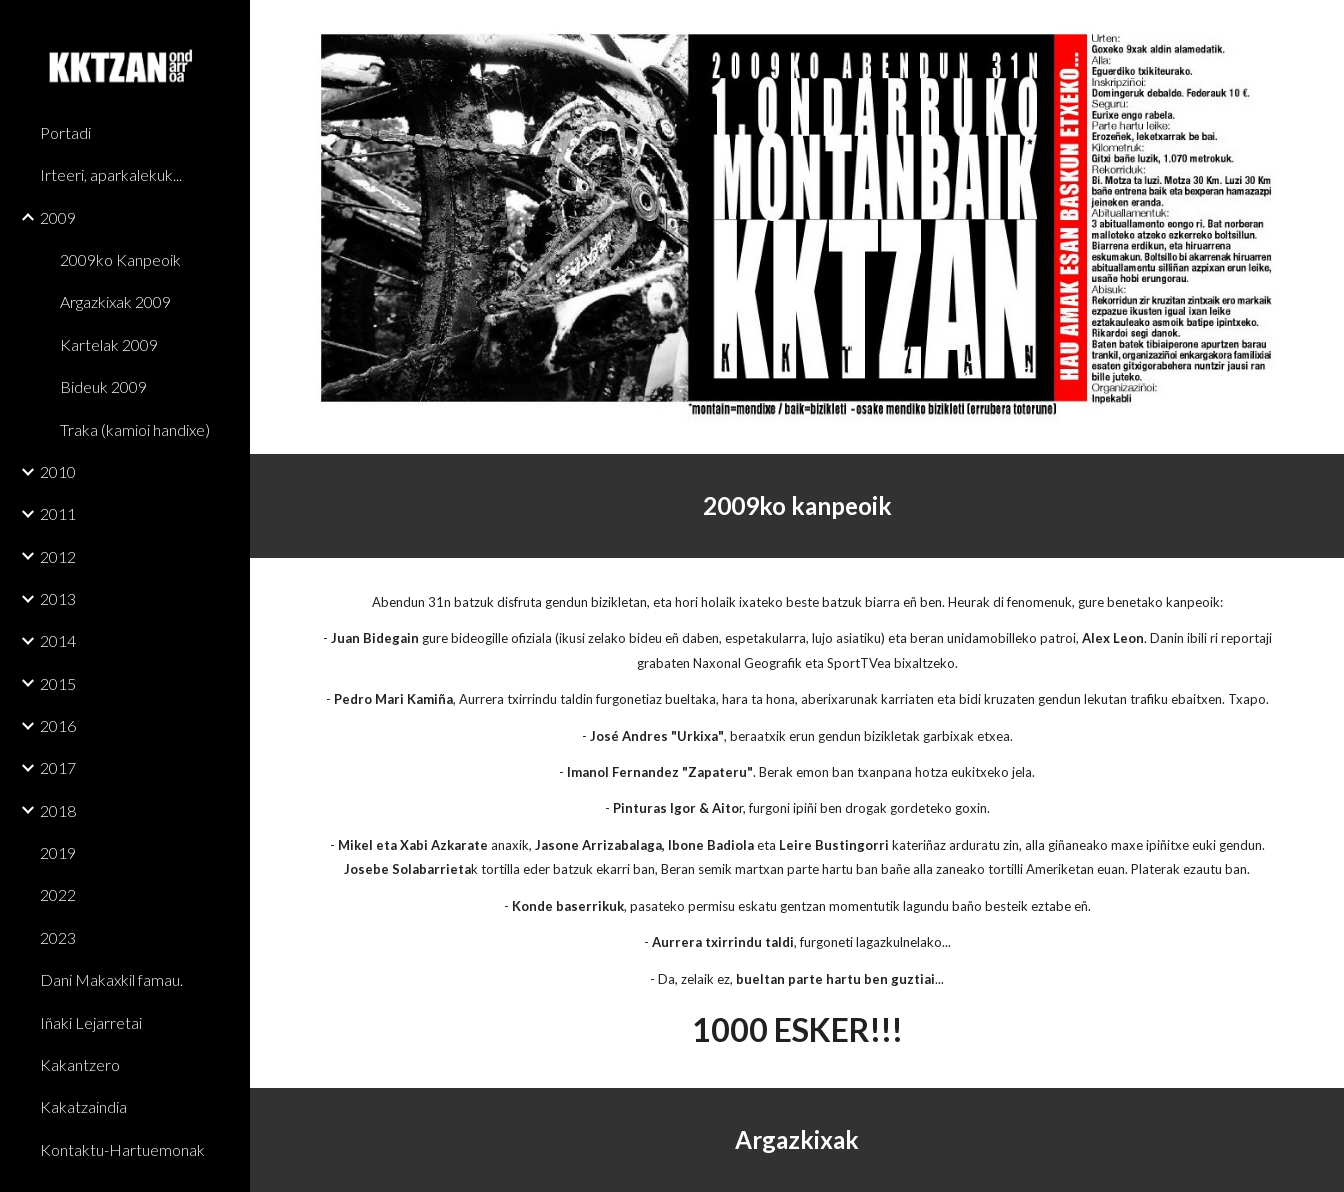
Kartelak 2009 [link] (109, 344)
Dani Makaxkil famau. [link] (111, 979)
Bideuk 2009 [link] (103, 386)
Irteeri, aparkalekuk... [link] (111, 174)
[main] (796, 506)
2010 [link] (58, 471)
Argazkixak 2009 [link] (115, 301)
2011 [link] (58, 513)
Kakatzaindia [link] (83, 1106)
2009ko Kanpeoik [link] (120, 259)
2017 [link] (58, 767)
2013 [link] (58, 598)
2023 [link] (58, 937)
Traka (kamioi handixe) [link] (135, 429)
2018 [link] (58, 810)
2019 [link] (58, 852)
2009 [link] (58, 217)
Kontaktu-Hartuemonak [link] (122, 1149)
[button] (1320, 28)
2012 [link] (58, 556)
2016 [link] (58, 725)
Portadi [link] (65, 132)
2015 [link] (58, 683)
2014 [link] (58, 640)
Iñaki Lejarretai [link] (91, 1022)
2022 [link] (58, 894)
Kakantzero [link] (80, 1064)
